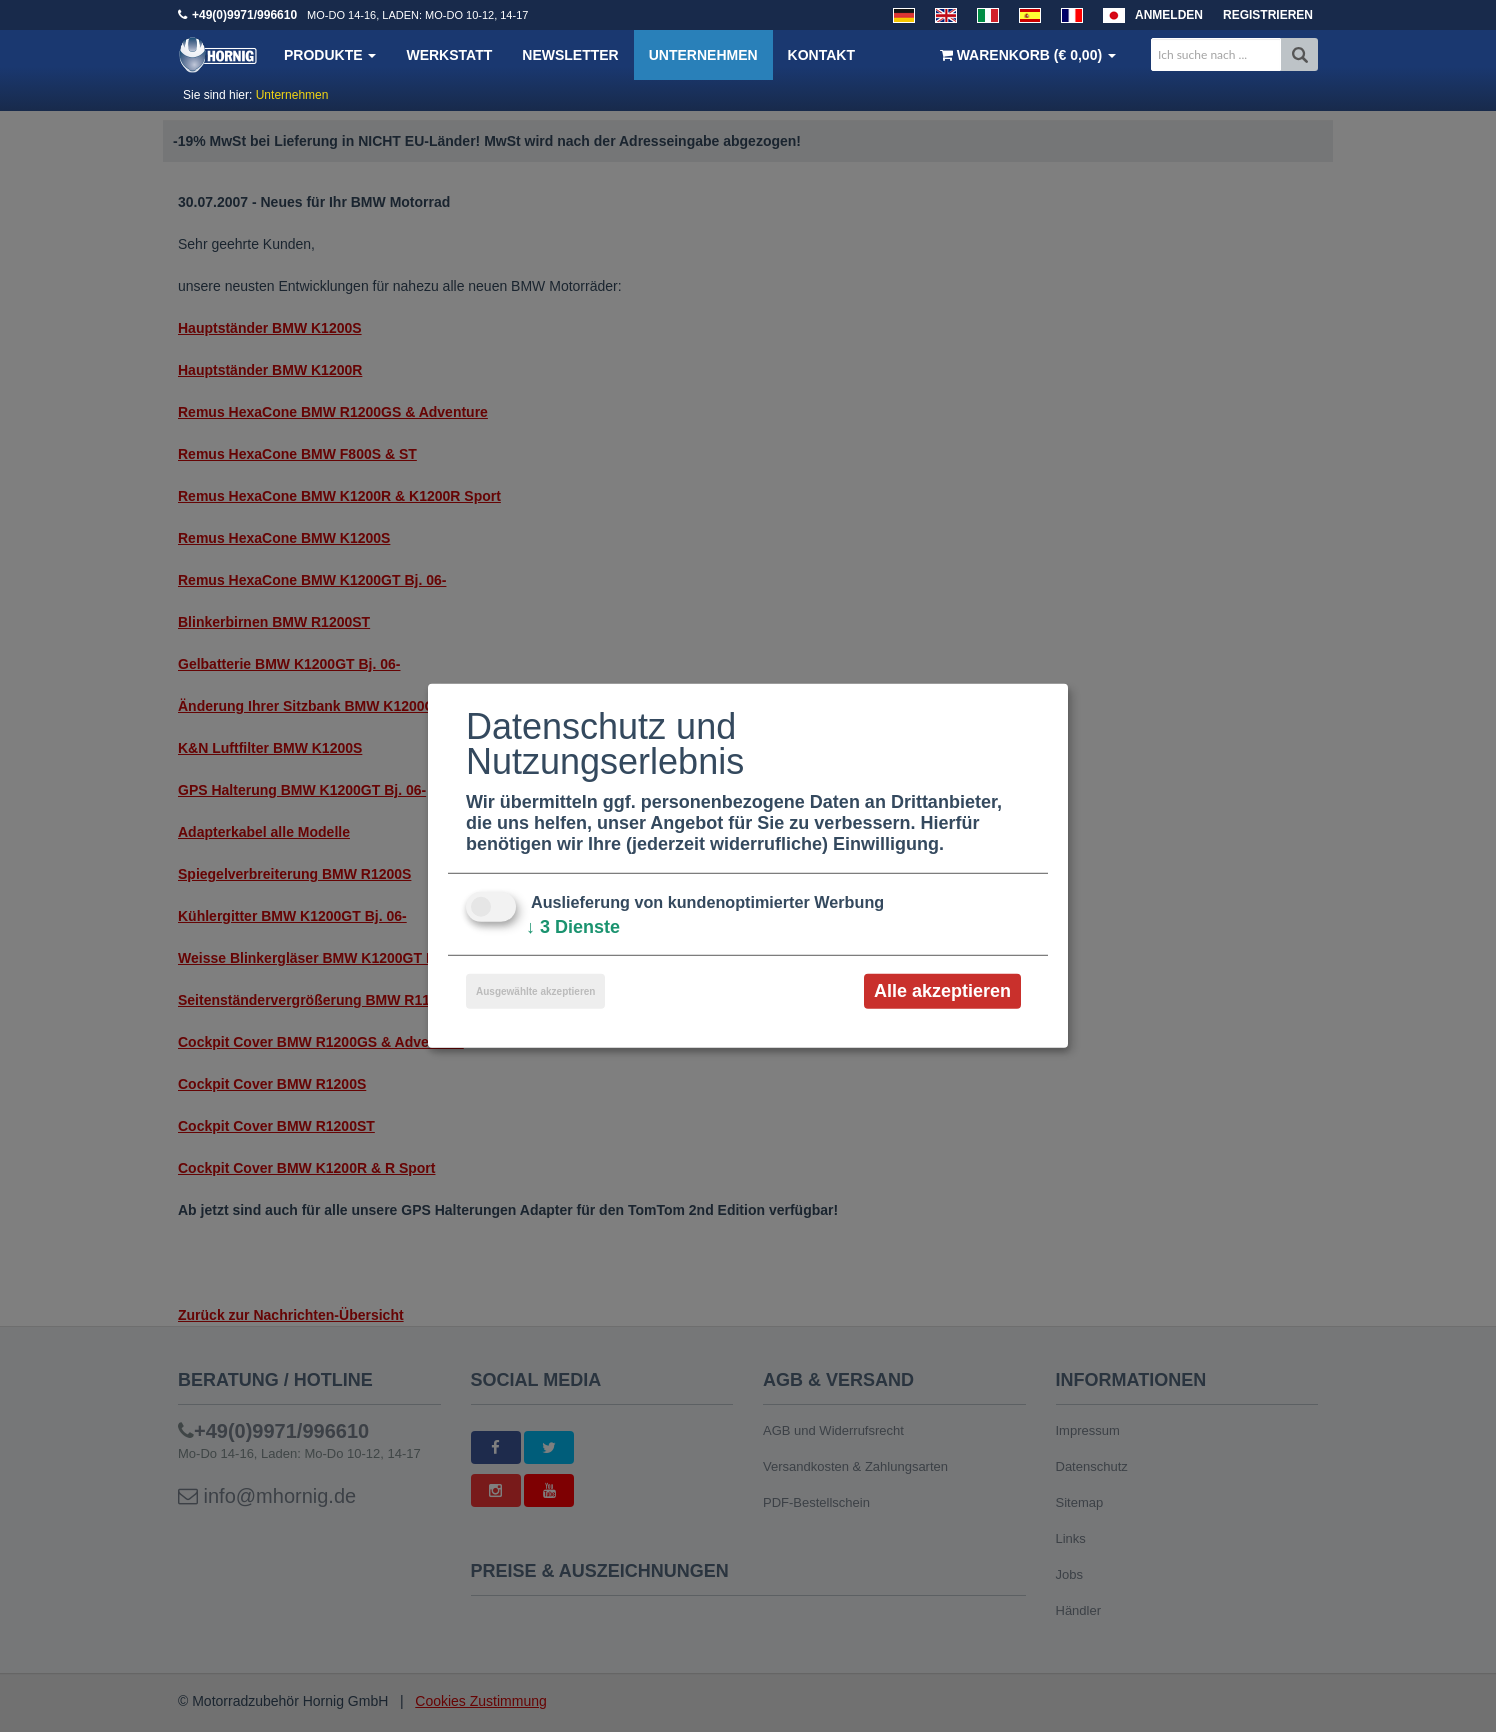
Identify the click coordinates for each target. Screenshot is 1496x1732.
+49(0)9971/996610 (244, 15)
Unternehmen (703, 55)
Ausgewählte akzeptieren (535, 991)
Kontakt (821, 55)
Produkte (330, 55)
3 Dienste (573, 927)
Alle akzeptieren (942, 991)
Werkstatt (449, 55)
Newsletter (570, 55)
